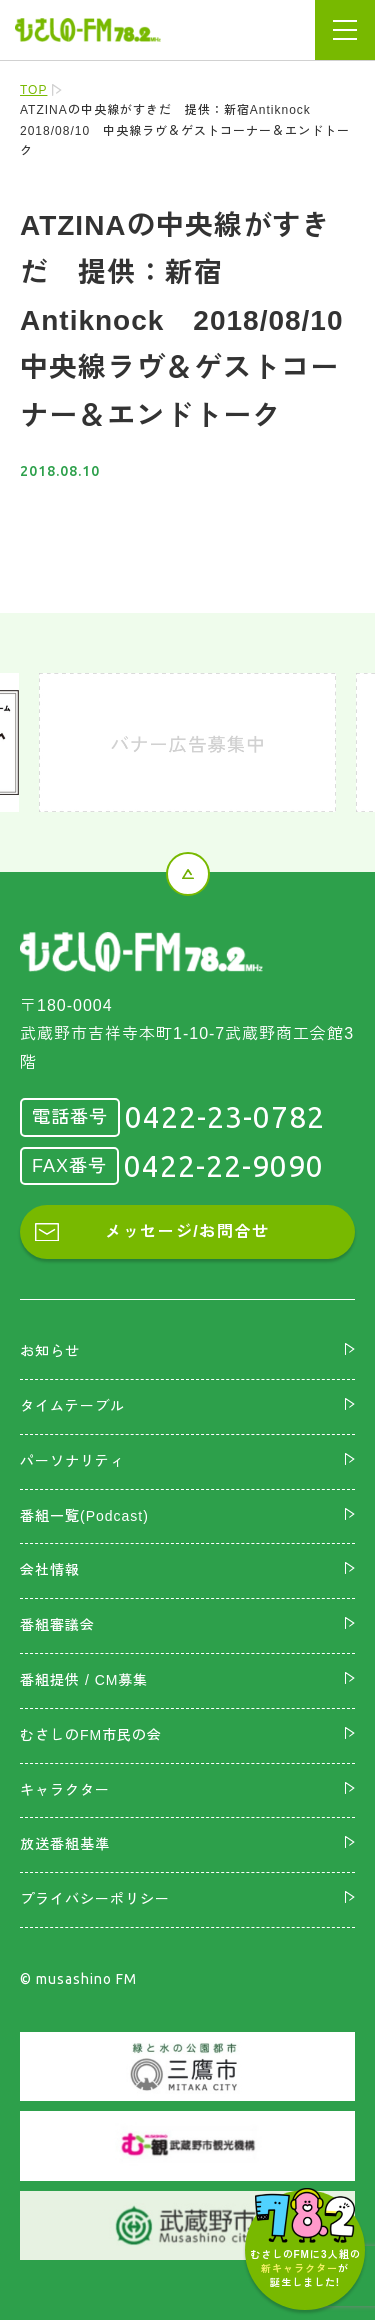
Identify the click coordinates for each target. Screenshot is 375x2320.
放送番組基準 (65, 1844)
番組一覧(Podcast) (84, 1516)
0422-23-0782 (225, 1117)
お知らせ (50, 1351)
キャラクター (65, 1790)
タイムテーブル (72, 1406)
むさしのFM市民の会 (91, 1735)
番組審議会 (57, 1625)
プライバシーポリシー (95, 1899)
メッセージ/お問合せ (187, 1231)
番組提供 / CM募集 (84, 1680)
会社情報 (50, 1570)
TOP (33, 90)
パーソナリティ (72, 1461)
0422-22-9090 (224, 1166)
